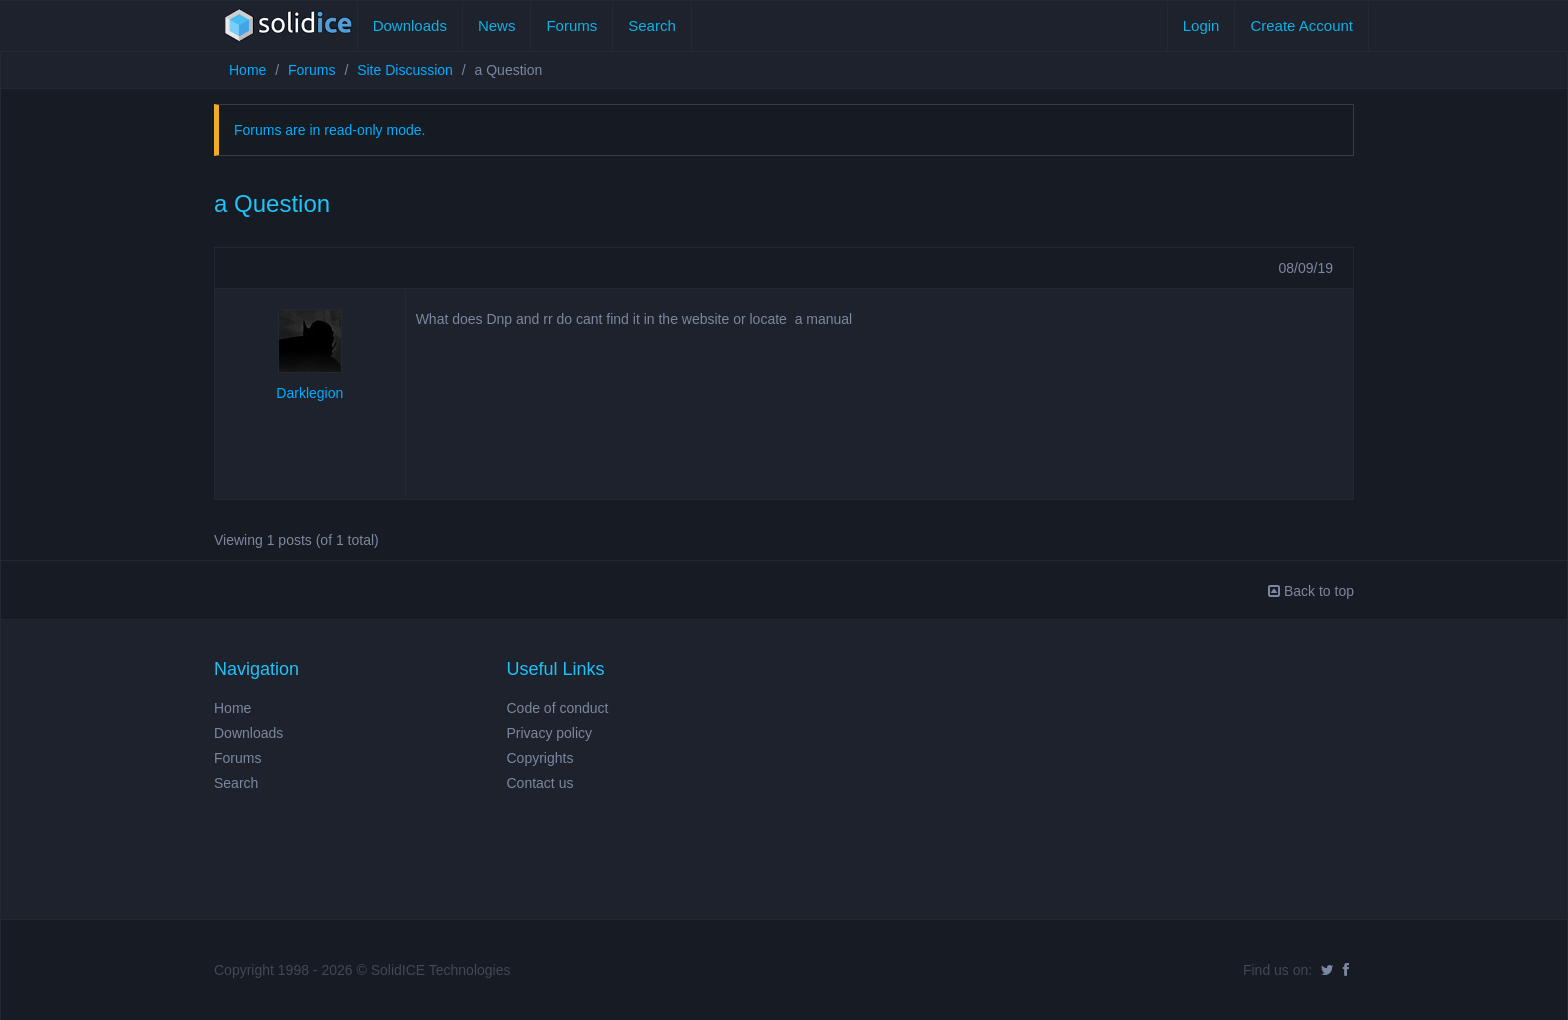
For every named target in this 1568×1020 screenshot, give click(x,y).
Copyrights (540, 758)
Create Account (1301, 25)
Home (247, 70)
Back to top (1311, 591)
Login (1201, 25)
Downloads (410, 25)
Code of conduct (558, 708)
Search (652, 25)
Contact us (540, 783)
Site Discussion (405, 70)
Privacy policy (550, 733)
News (497, 25)
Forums (571, 25)
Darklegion (309, 393)
